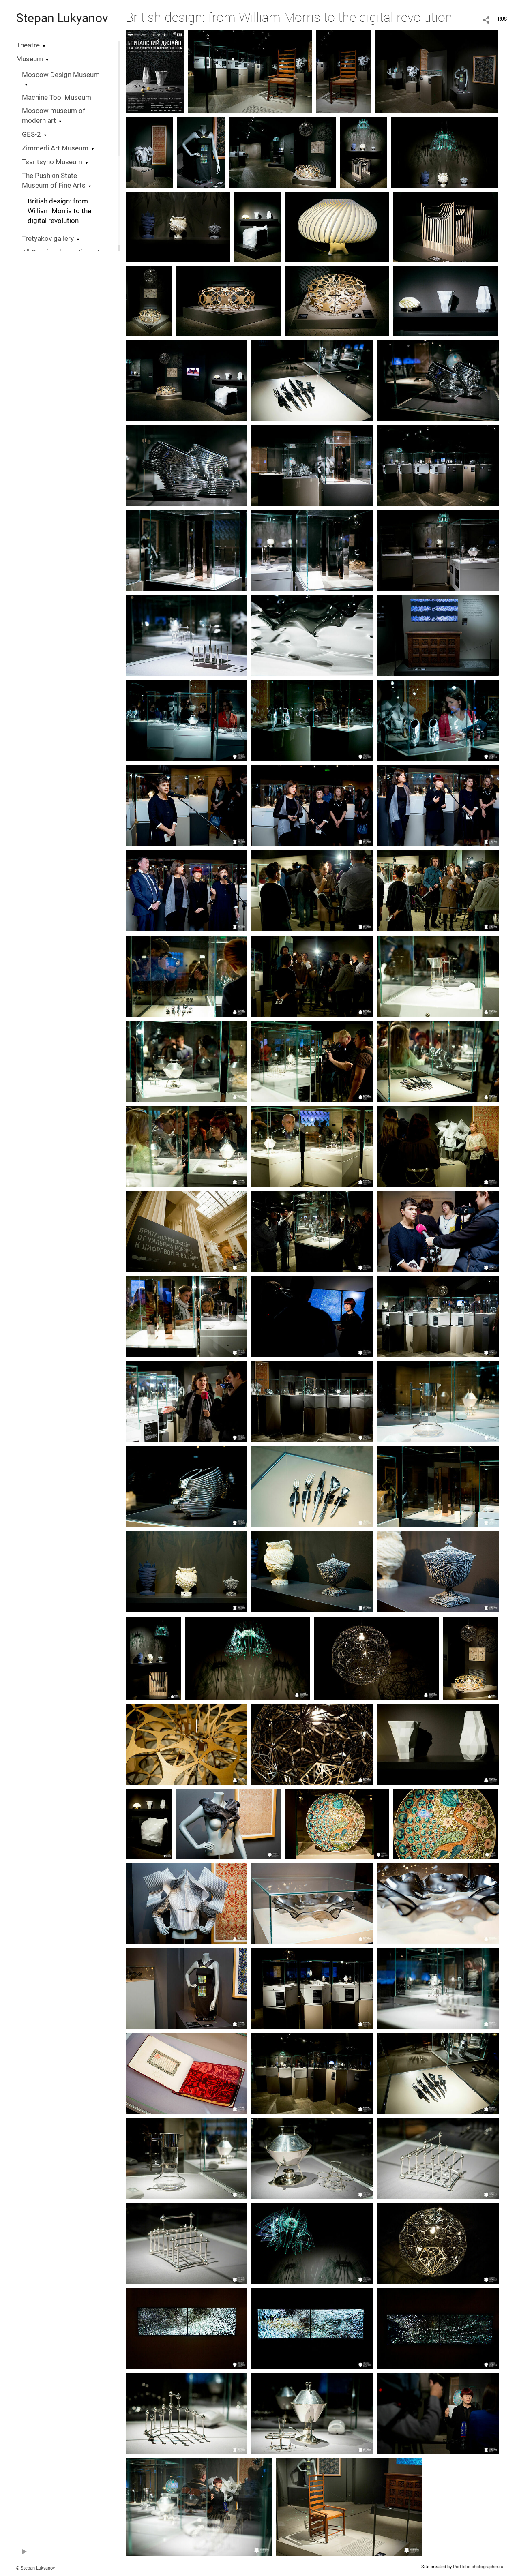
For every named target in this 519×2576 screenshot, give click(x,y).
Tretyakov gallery (48, 238)
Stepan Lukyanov (62, 18)
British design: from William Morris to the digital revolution (59, 211)
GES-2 (31, 134)
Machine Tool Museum (56, 97)
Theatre (28, 45)
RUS (502, 19)
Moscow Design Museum (61, 75)
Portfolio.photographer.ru (478, 2567)
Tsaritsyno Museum (52, 162)
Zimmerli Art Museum (55, 148)
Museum (29, 59)
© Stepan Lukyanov (35, 2568)
